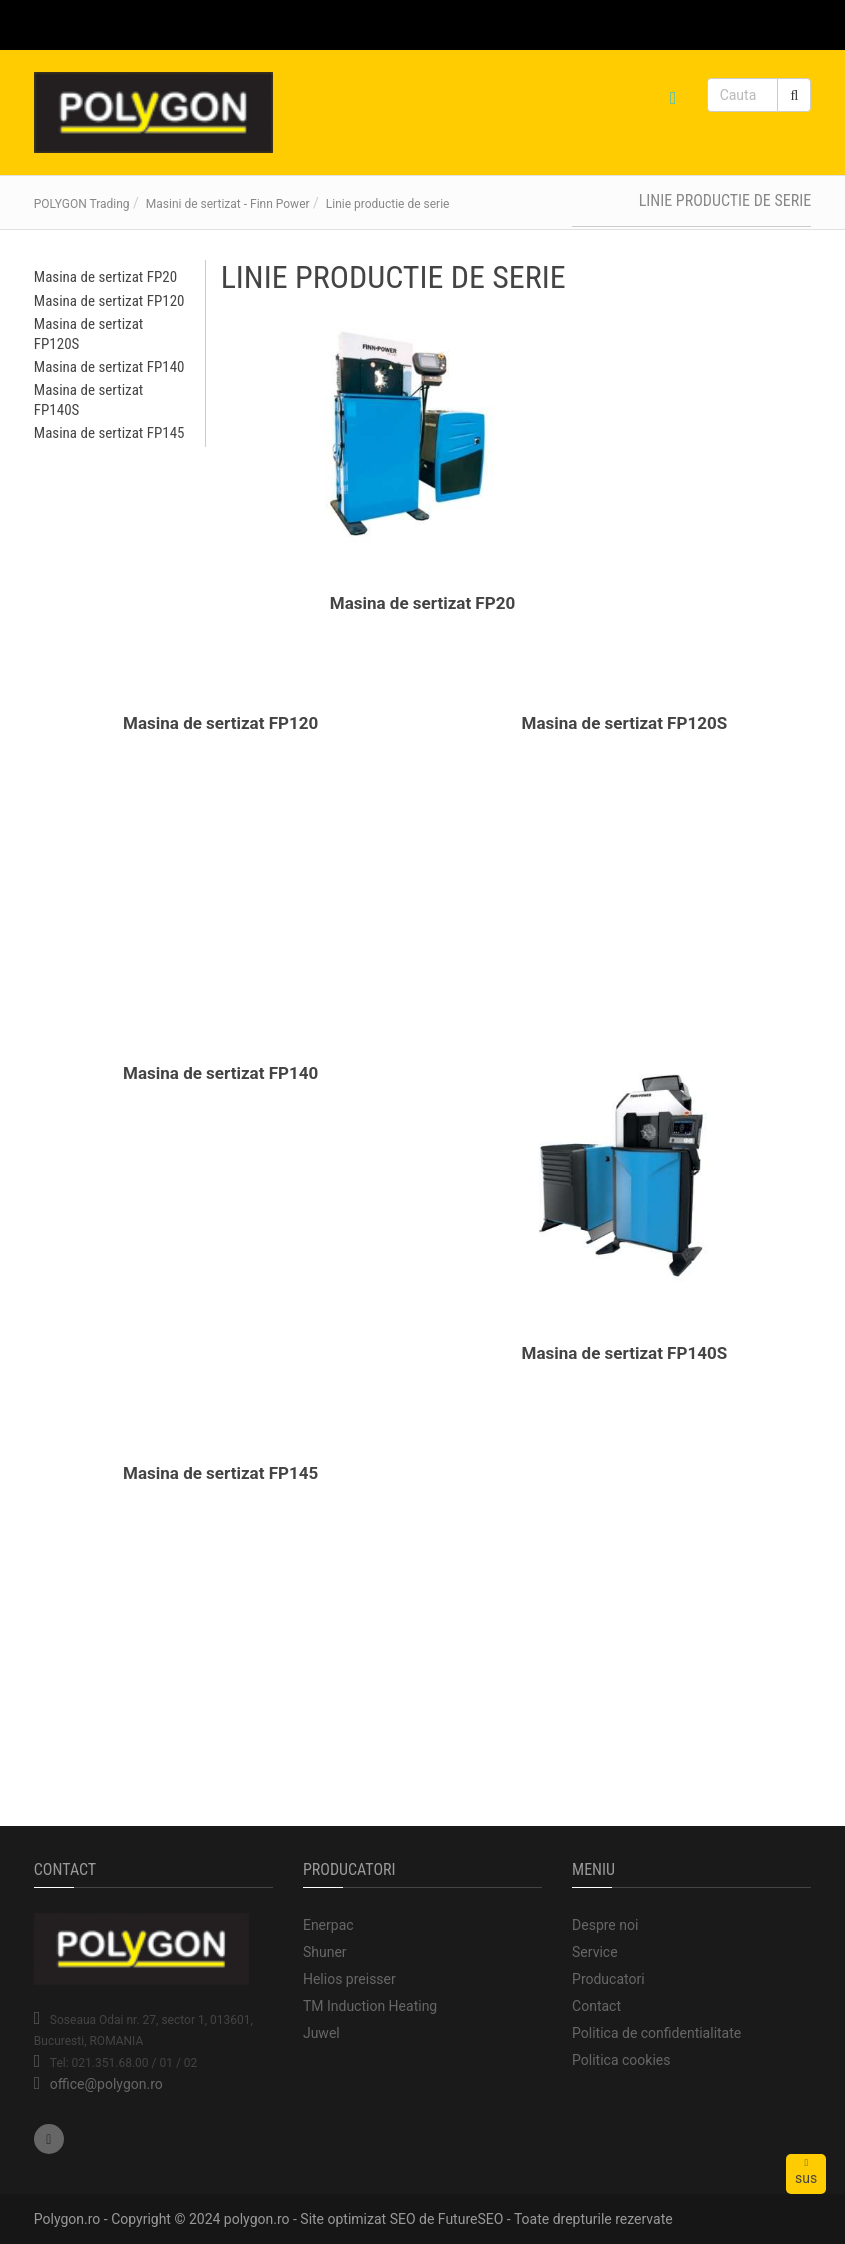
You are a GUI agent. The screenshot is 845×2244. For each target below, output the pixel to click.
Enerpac (328, 1925)
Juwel (321, 2033)
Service (595, 1952)
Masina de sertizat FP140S (625, 1353)
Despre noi (605, 1925)
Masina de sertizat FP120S (625, 723)
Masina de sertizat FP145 (220, 1473)
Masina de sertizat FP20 (422, 603)
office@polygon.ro (106, 2084)
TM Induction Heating (370, 2006)
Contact (596, 2006)
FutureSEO (471, 2219)
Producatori (608, 1979)
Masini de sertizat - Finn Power (228, 204)
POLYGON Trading (82, 204)
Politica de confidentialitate (656, 2033)
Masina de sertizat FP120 (220, 723)
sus (806, 2172)
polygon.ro (257, 2219)
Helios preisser (349, 1979)
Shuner (325, 1952)
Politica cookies (621, 2060)
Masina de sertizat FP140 (220, 1073)
